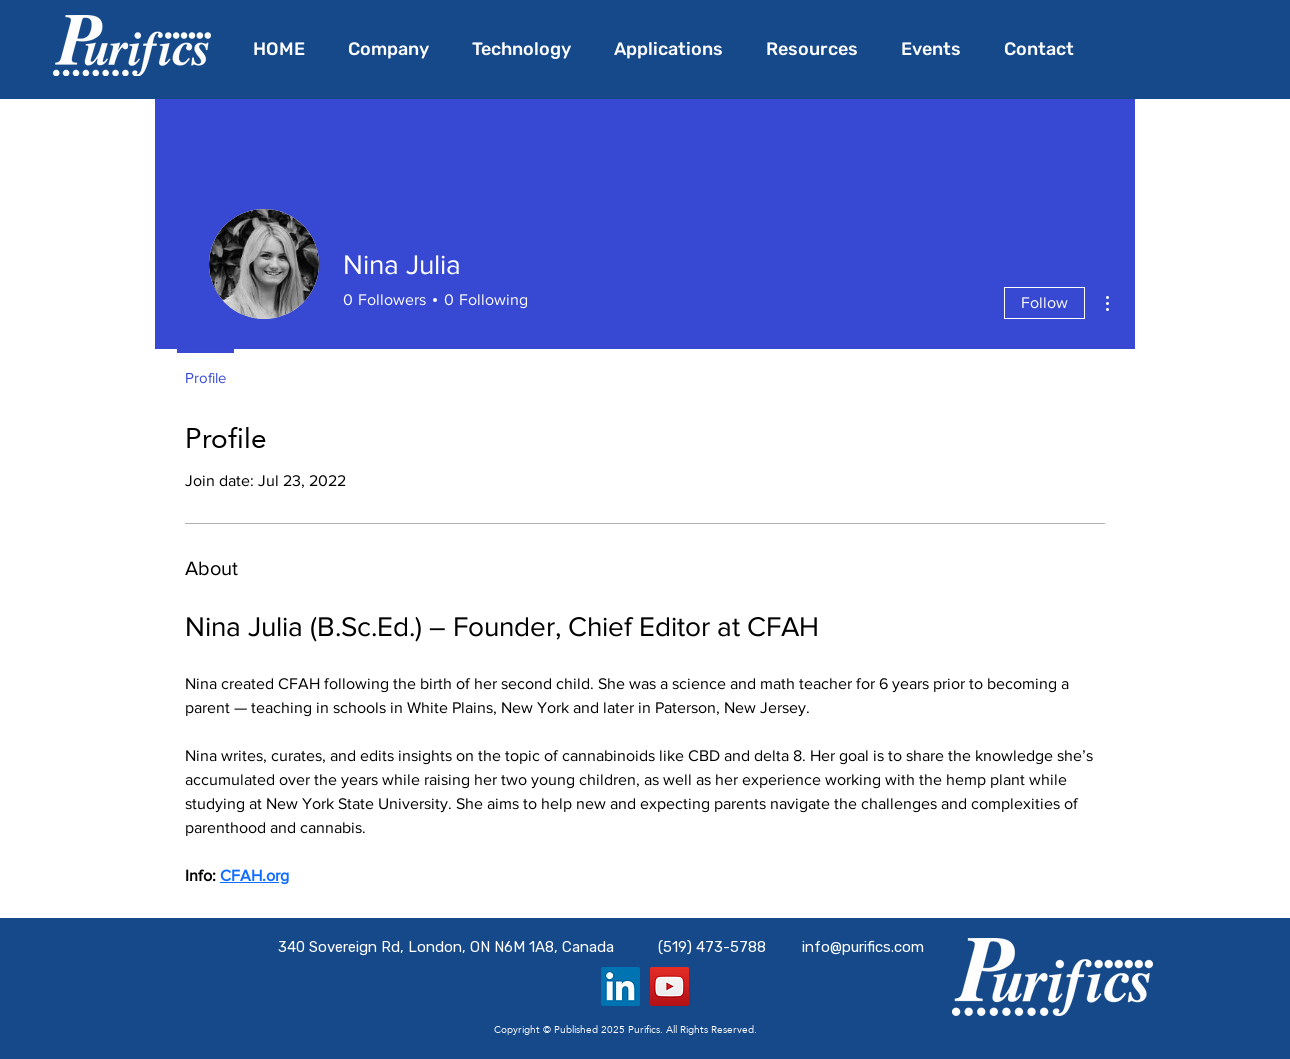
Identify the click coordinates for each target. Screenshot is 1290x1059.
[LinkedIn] (620, 986)
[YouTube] (669, 986)
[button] (675, 49)
